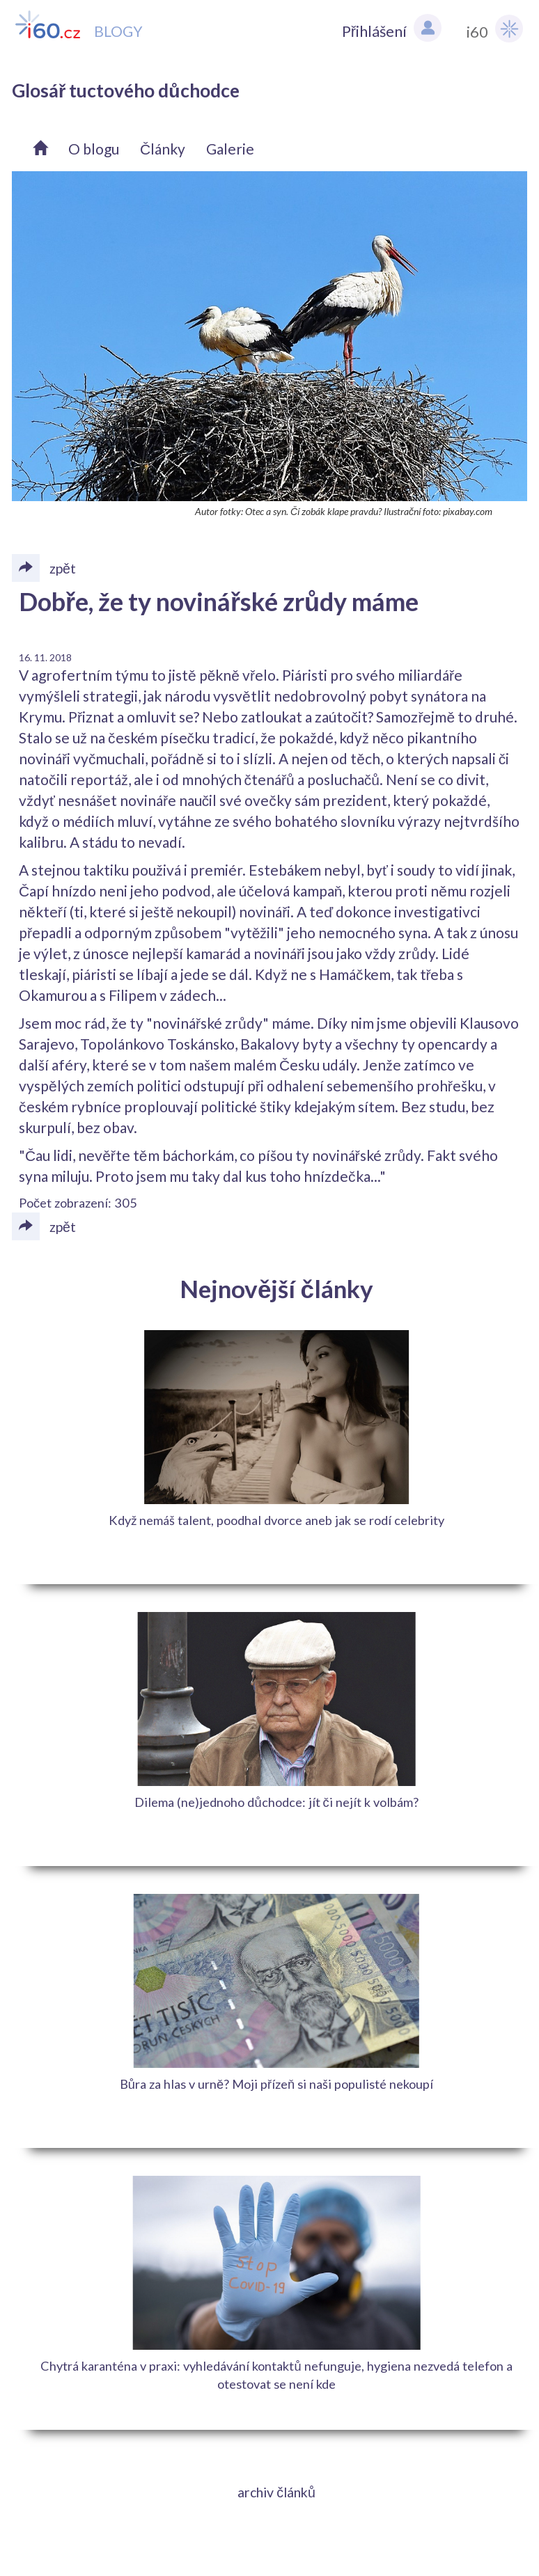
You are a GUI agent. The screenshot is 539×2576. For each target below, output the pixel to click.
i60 (495, 28)
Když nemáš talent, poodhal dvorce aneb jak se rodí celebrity (276, 1520)
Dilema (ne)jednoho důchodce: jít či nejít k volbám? (276, 1802)
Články (162, 148)
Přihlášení (392, 28)
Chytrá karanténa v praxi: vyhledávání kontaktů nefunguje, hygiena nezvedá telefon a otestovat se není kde (276, 2375)
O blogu (93, 148)
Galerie (230, 148)
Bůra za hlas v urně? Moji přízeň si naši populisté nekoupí (276, 2084)
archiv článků (276, 2492)
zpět (44, 1226)
